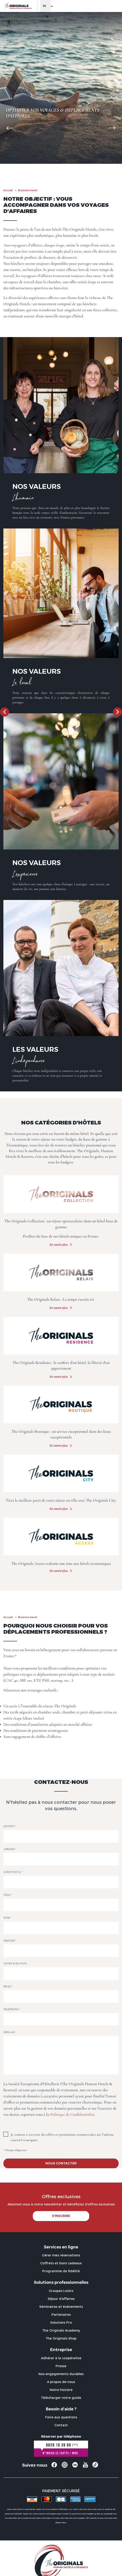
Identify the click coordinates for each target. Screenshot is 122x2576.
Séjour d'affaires (61, 2299)
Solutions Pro (61, 2322)
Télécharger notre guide (61, 2398)
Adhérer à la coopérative (61, 2358)
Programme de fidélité (61, 2271)
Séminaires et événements (61, 2306)
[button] (9, 128)
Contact (61, 2425)
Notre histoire (61, 2390)
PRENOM (9, 1940)
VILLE (7, 1894)
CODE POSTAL (13, 1872)
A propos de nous (61, 2382)
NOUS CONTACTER (61, 2163)
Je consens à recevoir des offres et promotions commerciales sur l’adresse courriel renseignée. (62, 2137)
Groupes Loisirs (61, 2291)
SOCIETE (9, 1826)
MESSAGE (9, 2032)
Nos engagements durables (61, 2374)
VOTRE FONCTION (15, 1963)
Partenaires (61, 2314)
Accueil (8, 190)
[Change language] (45, 6)
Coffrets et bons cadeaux (61, 2263)
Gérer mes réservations (61, 2255)
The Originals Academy (61, 2330)
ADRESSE (9, 1849)
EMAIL (8, 1986)
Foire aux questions (61, 2417)
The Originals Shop (61, 2338)
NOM (7, 1917)
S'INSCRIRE (61, 2216)
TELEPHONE (11, 2009)
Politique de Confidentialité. (72, 2114)
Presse (61, 2366)
